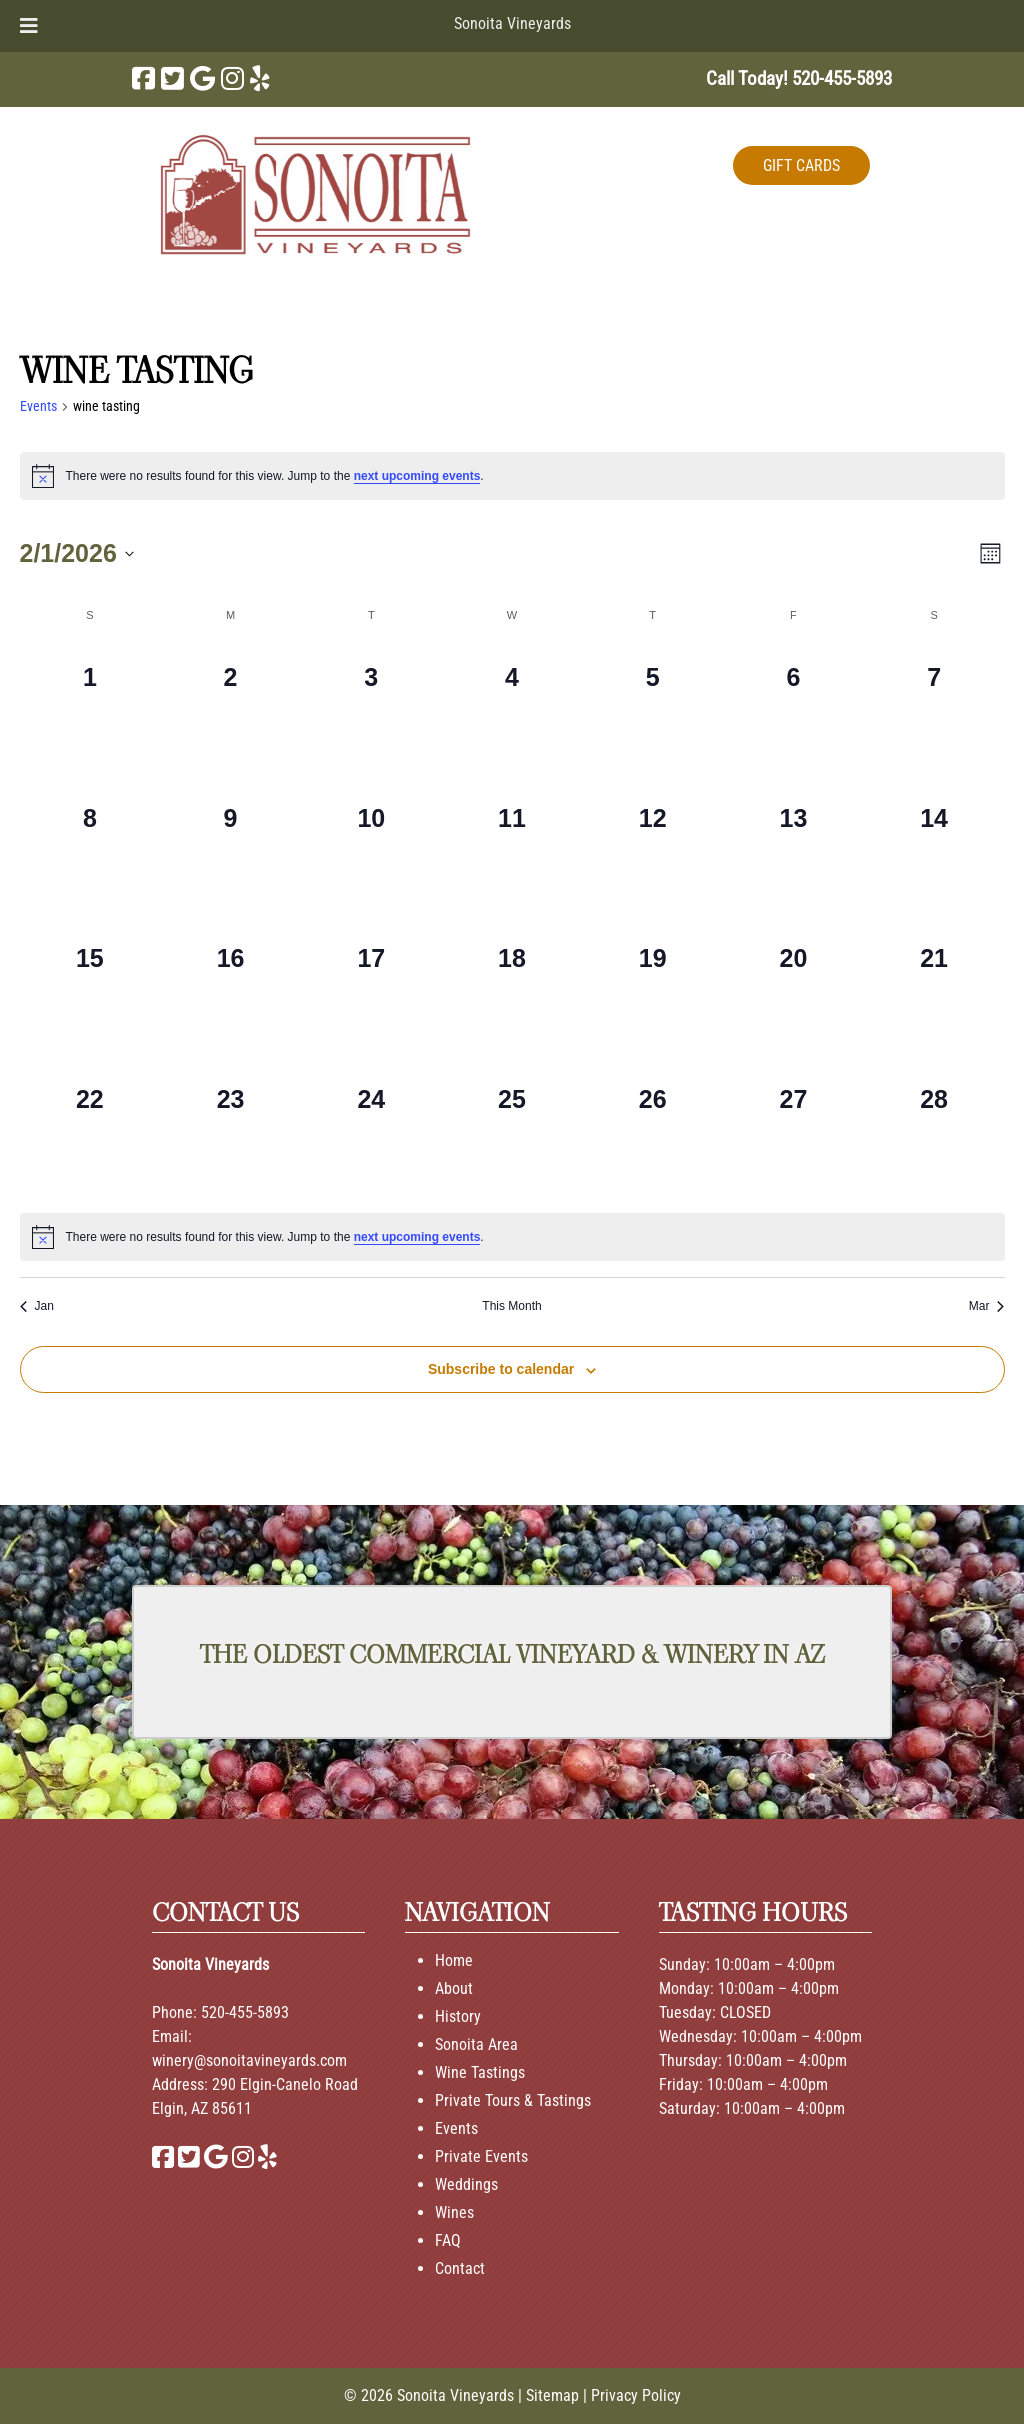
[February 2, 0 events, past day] (230, 710)
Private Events (481, 2156)
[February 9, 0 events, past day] (230, 851)
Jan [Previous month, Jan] (37, 1306)
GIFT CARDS (801, 165)
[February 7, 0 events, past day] (934, 710)
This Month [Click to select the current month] (511, 1306)
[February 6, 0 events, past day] (793, 710)
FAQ (448, 2240)
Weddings (466, 2184)
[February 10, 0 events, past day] (371, 851)
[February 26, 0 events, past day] (652, 1132)
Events (38, 406)
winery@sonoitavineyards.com (249, 2060)
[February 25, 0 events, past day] (512, 1132)
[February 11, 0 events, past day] (512, 851)
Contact (460, 2268)
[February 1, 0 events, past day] (90, 710)
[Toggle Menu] (29, 26)
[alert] (512, 476)
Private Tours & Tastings (513, 2100)
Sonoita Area (476, 2044)
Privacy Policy (636, 2395)
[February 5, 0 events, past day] (652, 710)
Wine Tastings (480, 2072)
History (458, 2016)
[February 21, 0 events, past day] (934, 991)
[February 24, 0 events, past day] (371, 1132)
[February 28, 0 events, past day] (934, 1132)
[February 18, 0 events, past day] (512, 991)
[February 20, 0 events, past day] (793, 991)
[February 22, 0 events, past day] (90, 1132)
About (454, 1988)
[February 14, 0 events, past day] (934, 851)
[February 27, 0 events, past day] (793, 1132)
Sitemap (552, 2395)
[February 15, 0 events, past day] (90, 991)
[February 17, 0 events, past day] (371, 991)
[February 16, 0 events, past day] (230, 991)
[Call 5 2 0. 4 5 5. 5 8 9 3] (842, 78)
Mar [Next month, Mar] (987, 1306)
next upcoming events (417, 476)
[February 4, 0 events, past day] (512, 710)
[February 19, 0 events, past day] (652, 991)
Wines (454, 2212)
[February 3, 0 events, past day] (371, 710)
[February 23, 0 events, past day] (230, 1132)
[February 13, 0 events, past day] (793, 851)
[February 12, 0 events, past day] (652, 851)
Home (454, 1960)
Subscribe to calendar (501, 1369)
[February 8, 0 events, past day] (90, 851)
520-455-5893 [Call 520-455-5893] (245, 2012)
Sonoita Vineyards (512, 23)
